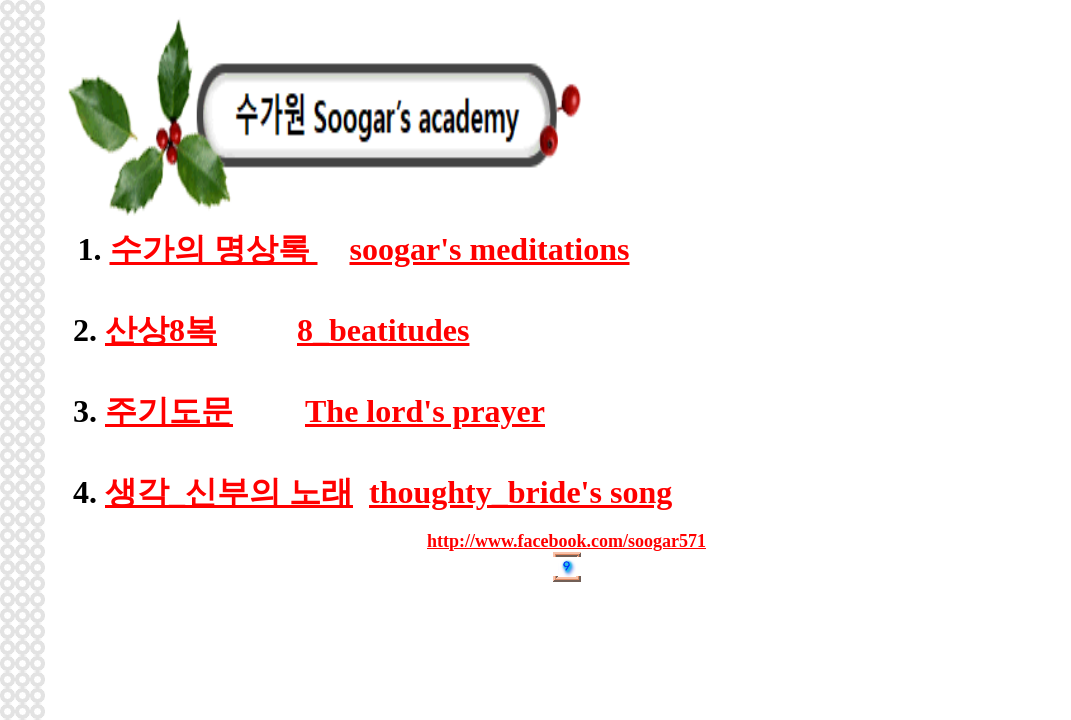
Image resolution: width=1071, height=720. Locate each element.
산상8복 (161, 330)
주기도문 (169, 411)
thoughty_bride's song (520, 492)
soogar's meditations (490, 249)
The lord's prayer (425, 411)
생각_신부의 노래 (229, 492)
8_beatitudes (383, 330)
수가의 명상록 (214, 249)
